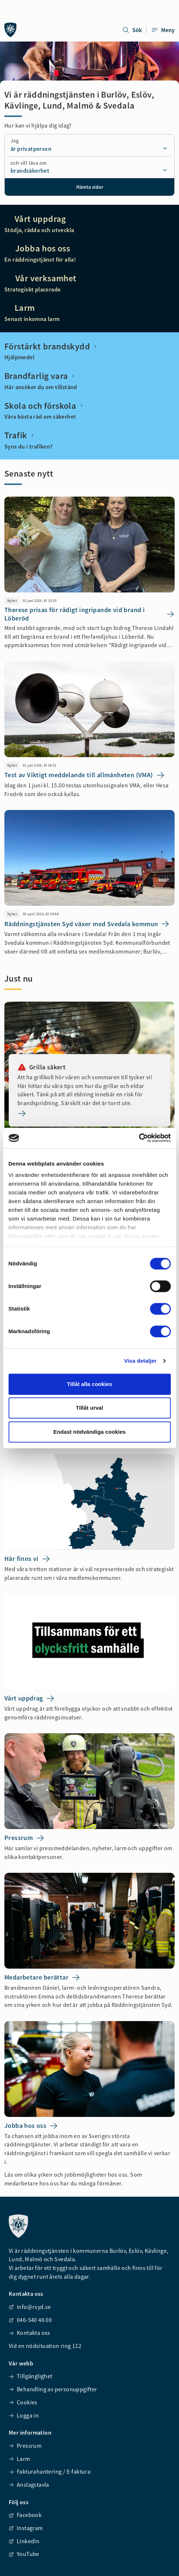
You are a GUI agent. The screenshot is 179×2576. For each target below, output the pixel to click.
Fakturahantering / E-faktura (49, 2471)
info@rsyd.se (30, 2306)
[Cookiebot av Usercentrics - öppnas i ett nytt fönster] (139, 1138)
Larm (23, 307)
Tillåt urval (89, 1408)
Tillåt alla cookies (89, 1384)
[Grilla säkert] (89, 1113)
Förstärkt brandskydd (51, 346)
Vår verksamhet (44, 278)
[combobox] (89, 149)
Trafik (19, 435)
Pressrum (24, 1838)
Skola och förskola (44, 405)
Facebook (25, 2514)
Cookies (23, 2402)
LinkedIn (24, 2541)
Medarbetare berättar (42, 1977)
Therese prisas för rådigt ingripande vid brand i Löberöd (89, 614)
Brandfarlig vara (40, 376)
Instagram (26, 2528)
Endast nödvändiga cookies (89, 1432)
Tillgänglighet (30, 2376)
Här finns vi (27, 1558)
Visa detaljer (140, 1361)
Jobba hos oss (41, 248)
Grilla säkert (41, 1067)
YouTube (24, 2553)
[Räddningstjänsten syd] (10, 30)
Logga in (24, 2415)
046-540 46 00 (30, 2320)
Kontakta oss (29, 2332)
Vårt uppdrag (39, 219)
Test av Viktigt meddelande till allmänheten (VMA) (84, 775)
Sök (132, 30)
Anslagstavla (29, 2484)
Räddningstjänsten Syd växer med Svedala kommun (87, 923)
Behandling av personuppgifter (53, 2389)
